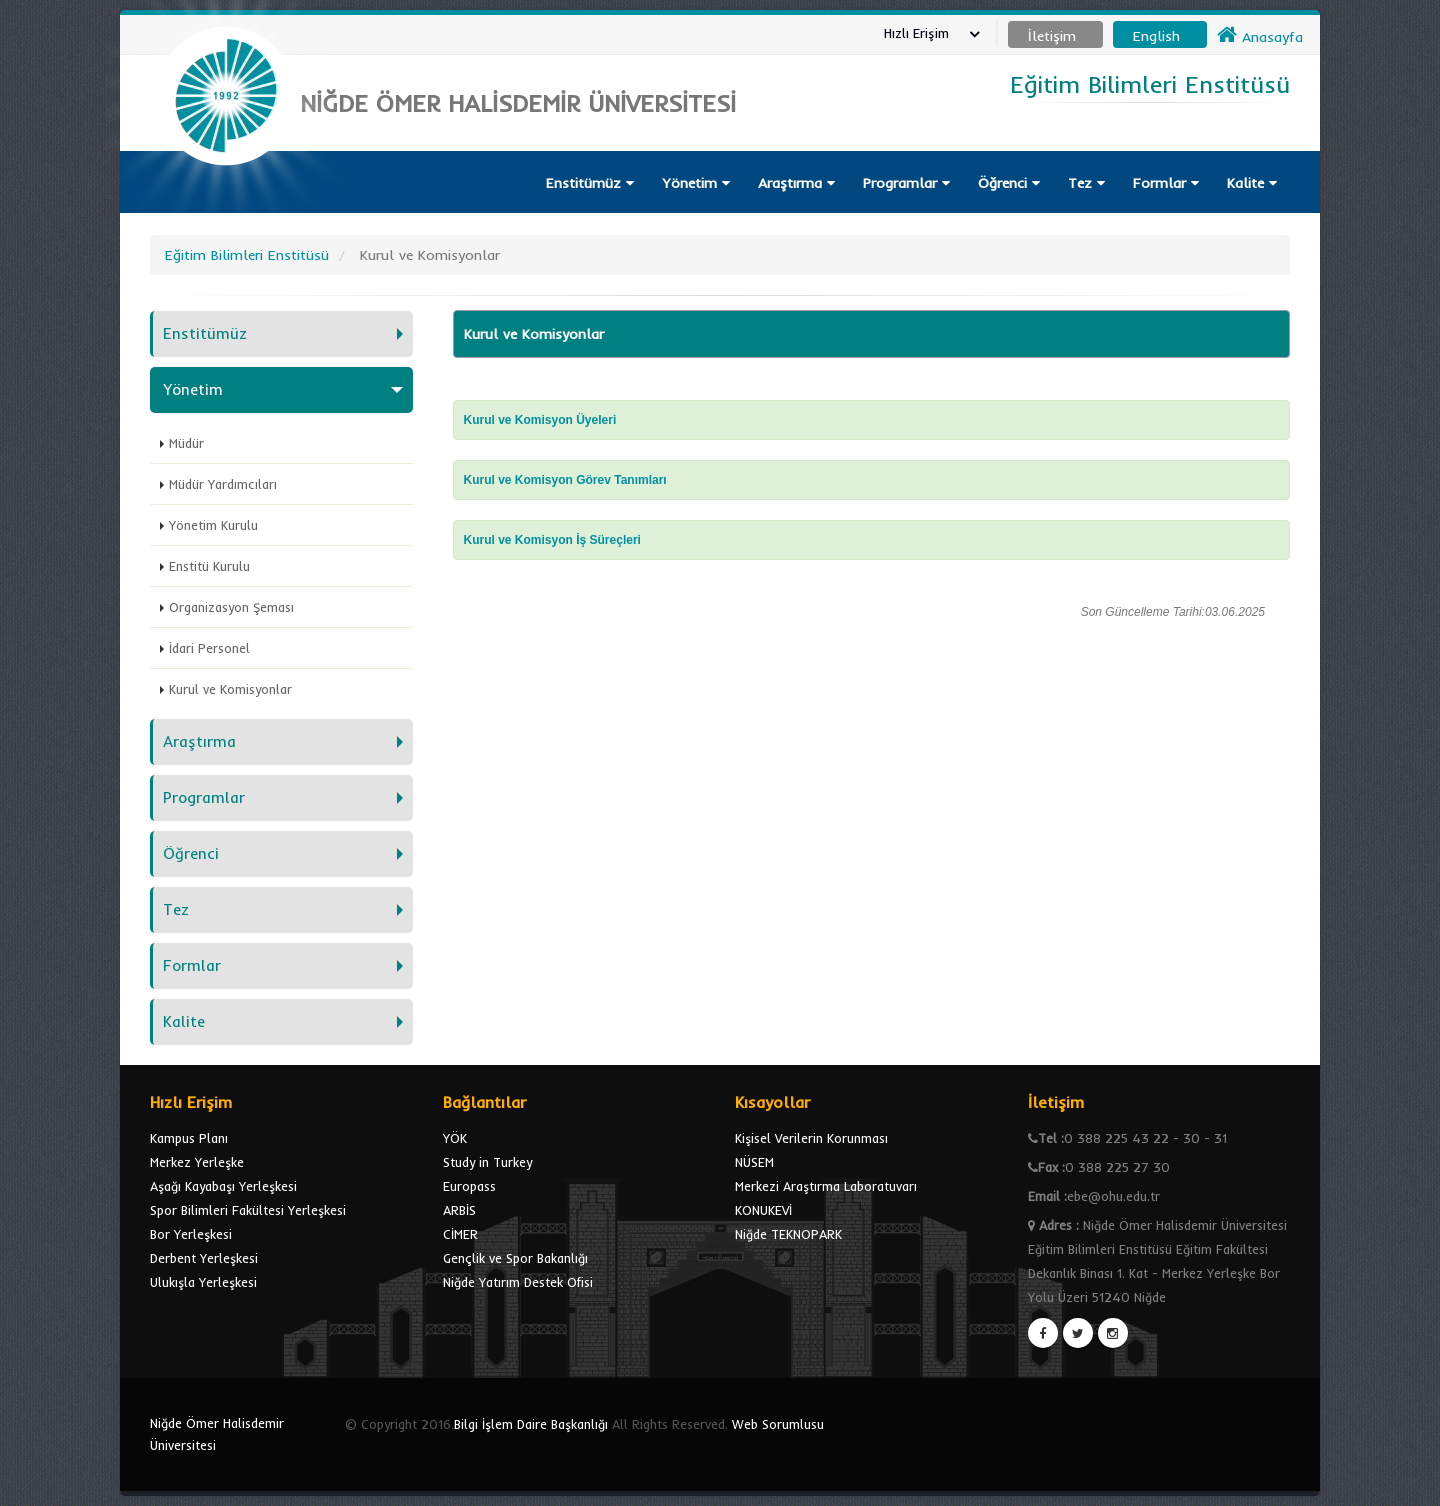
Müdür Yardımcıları (223, 484)
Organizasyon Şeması (231, 607)
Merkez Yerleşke (197, 1162)
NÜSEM (754, 1162)
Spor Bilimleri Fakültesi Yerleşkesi (248, 1210)
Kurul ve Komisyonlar (230, 689)
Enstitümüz (590, 183)
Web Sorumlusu (778, 1424)
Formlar (1166, 183)
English (1156, 36)
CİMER (460, 1234)
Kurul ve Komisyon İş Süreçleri (552, 540)
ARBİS (459, 1210)
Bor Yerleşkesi (191, 1234)
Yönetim (696, 183)
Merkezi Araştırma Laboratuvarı (826, 1186)
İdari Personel (209, 648)
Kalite (1252, 183)
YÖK (455, 1138)
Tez (1086, 183)
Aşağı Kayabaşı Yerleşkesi (223, 1186)
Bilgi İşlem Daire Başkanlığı (531, 1424)
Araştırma (796, 183)
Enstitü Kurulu (209, 566)
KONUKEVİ (763, 1210)
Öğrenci (1009, 183)
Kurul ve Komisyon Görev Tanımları (565, 480)
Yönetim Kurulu (213, 525)
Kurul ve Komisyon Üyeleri (540, 420)
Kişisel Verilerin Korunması (811, 1138)
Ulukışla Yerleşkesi (203, 1282)
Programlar (906, 183)
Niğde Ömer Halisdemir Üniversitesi (217, 1434)
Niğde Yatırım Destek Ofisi (518, 1282)
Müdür (186, 443)
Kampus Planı (189, 1138)
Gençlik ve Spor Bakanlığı (515, 1258)
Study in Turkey (487, 1162)
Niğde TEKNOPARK (788, 1234)
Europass (469, 1186)
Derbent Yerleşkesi (204, 1258)
